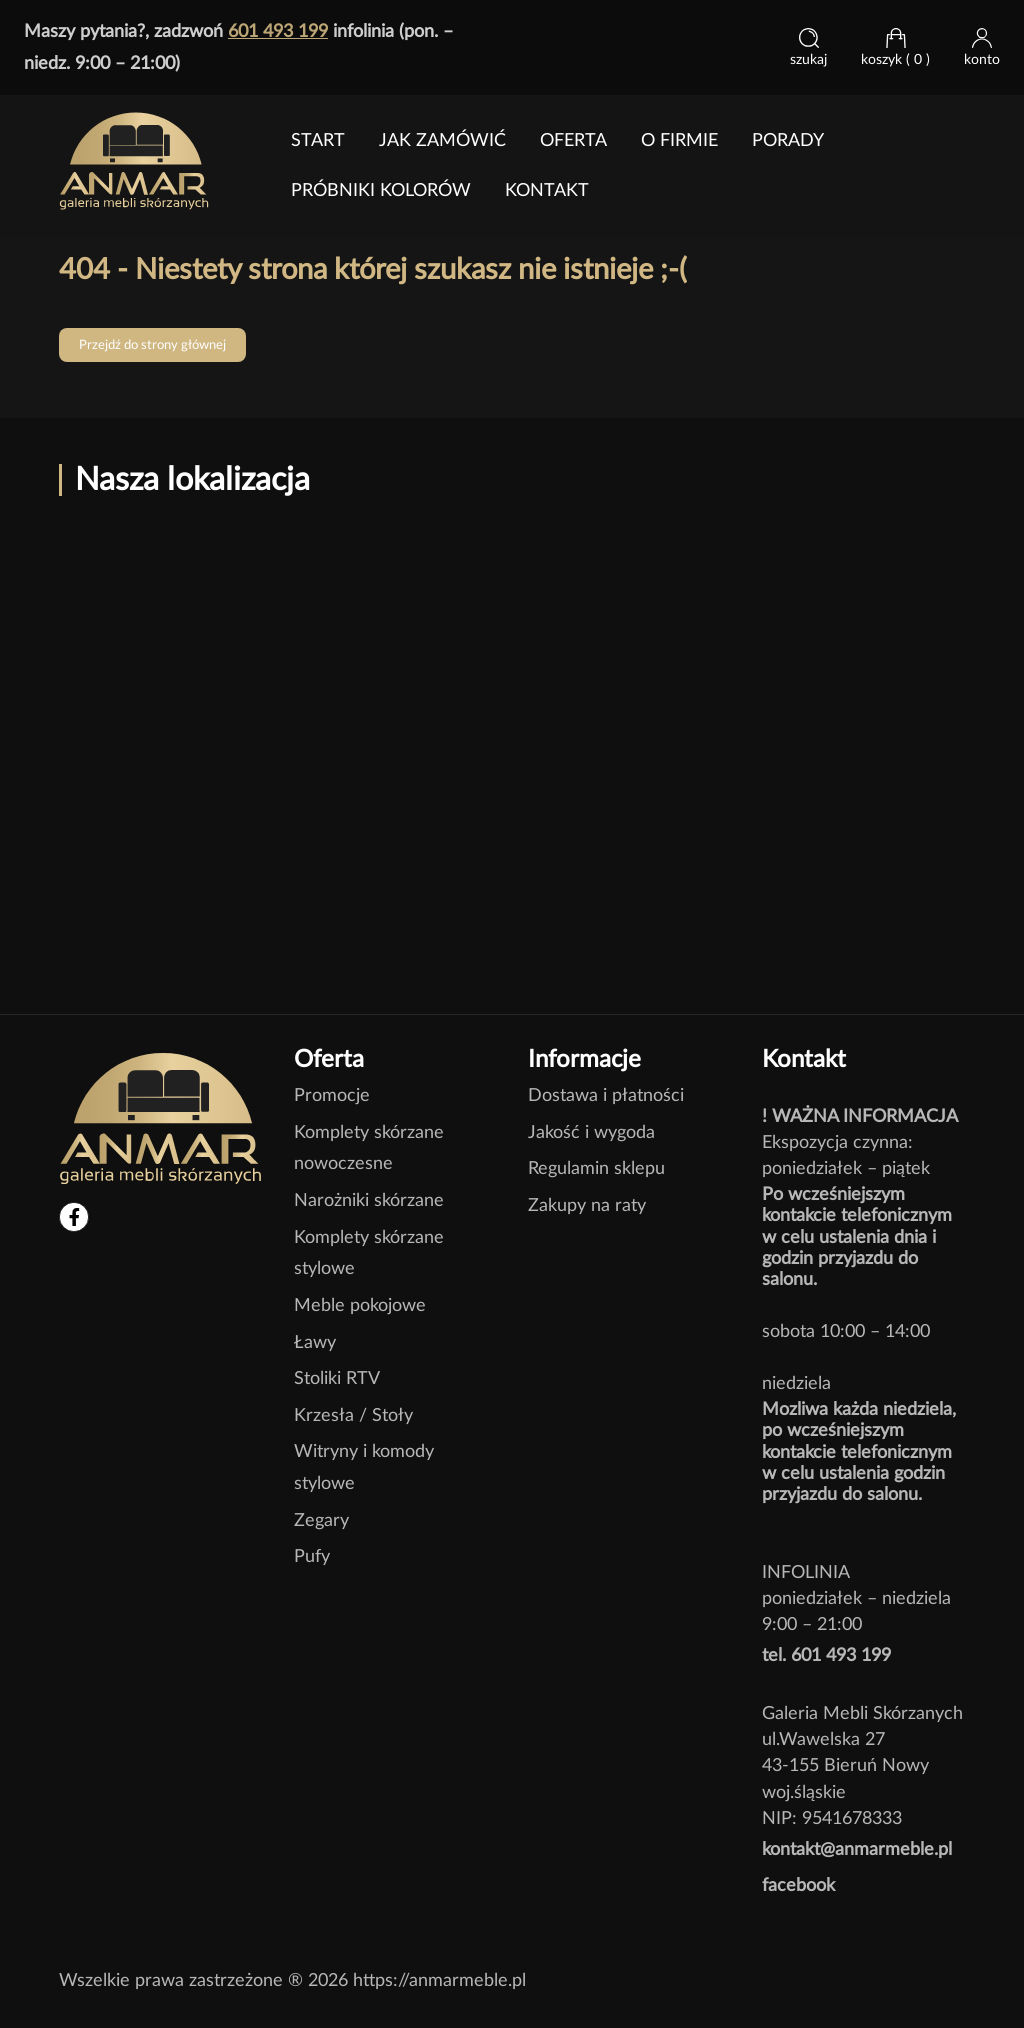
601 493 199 (278, 31)
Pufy (312, 1556)
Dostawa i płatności (606, 1095)
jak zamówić (442, 141)
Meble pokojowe (360, 1305)
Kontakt (547, 191)
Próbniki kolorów (381, 191)
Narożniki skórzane (369, 1200)
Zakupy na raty (587, 1205)
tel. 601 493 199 (826, 1655)
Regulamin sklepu (596, 1168)
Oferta (573, 141)
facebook (798, 1885)
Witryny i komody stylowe (364, 1467)
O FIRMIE (679, 141)
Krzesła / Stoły (353, 1415)
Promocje (332, 1095)
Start (318, 141)
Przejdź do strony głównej (152, 345)
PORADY (788, 141)
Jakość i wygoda (591, 1132)
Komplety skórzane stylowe (369, 1253)
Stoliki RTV (337, 1378)
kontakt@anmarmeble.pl (857, 1849)
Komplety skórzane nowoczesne (369, 1148)
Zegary (321, 1520)
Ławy (315, 1342)
